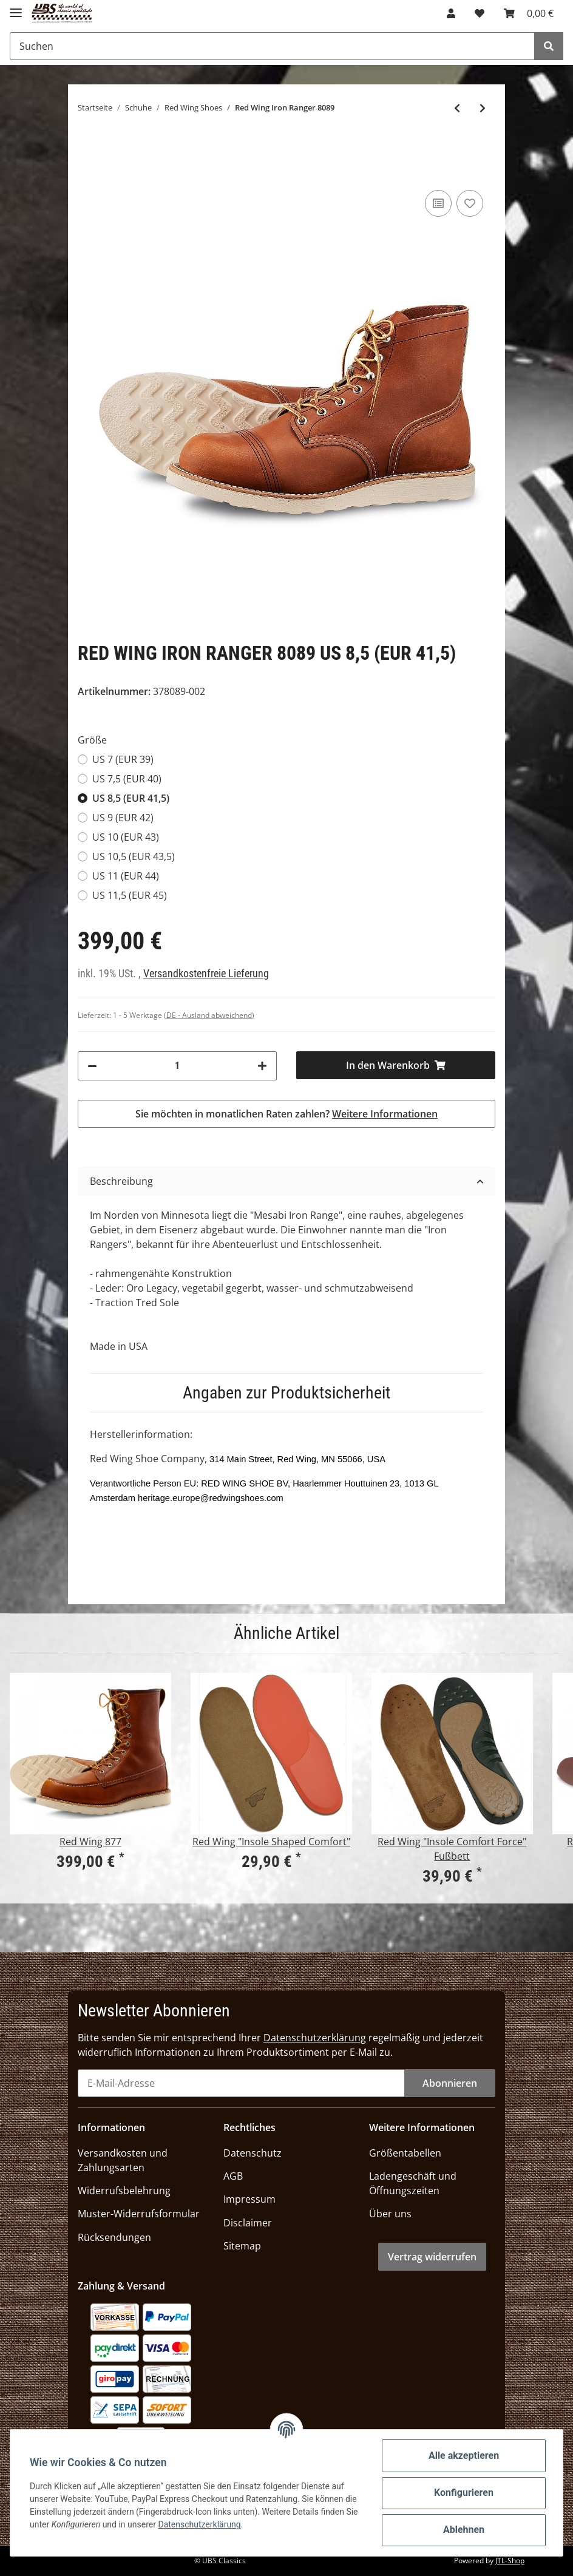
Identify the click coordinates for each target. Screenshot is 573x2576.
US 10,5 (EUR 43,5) (133, 856)
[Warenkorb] (528, 13)
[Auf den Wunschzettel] (469, 203)
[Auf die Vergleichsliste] (438, 203)
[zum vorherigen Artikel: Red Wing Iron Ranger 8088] (457, 108)
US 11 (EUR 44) (125, 876)
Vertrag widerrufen (432, 2256)
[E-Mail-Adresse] (241, 2083)
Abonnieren (449, 2083)
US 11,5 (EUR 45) (129, 895)
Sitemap (242, 2245)
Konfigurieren (463, 2492)
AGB (233, 2176)
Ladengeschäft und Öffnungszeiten (412, 2183)
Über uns (390, 2213)
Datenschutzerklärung (314, 2037)
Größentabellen (405, 2153)
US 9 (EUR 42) (123, 817)
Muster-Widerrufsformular (139, 2213)
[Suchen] (272, 46)
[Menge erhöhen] (262, 1066)
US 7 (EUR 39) (123, 759)
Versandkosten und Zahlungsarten (123, 2160)
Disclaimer (247, 2222)
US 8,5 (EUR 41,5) (130, 798)
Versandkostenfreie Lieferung (206, 974)
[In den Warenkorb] (395, 1065)
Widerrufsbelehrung (124, 2190)
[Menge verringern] (92, 1066)
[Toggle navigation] (16, 7)
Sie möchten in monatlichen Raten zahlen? (286, 1113)
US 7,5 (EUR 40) (126, 778)
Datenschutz (252, 2153)
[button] (451, 13)
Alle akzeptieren (464, 2455)
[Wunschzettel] (479, 13)
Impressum (249, 2199)
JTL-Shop (509, 2560)
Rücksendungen (114, 2237)
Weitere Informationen (385, 1113)
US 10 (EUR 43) (125, 837)
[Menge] (177, 1066)
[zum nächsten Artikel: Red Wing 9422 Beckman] (482, 108)
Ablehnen (463, 2529)
